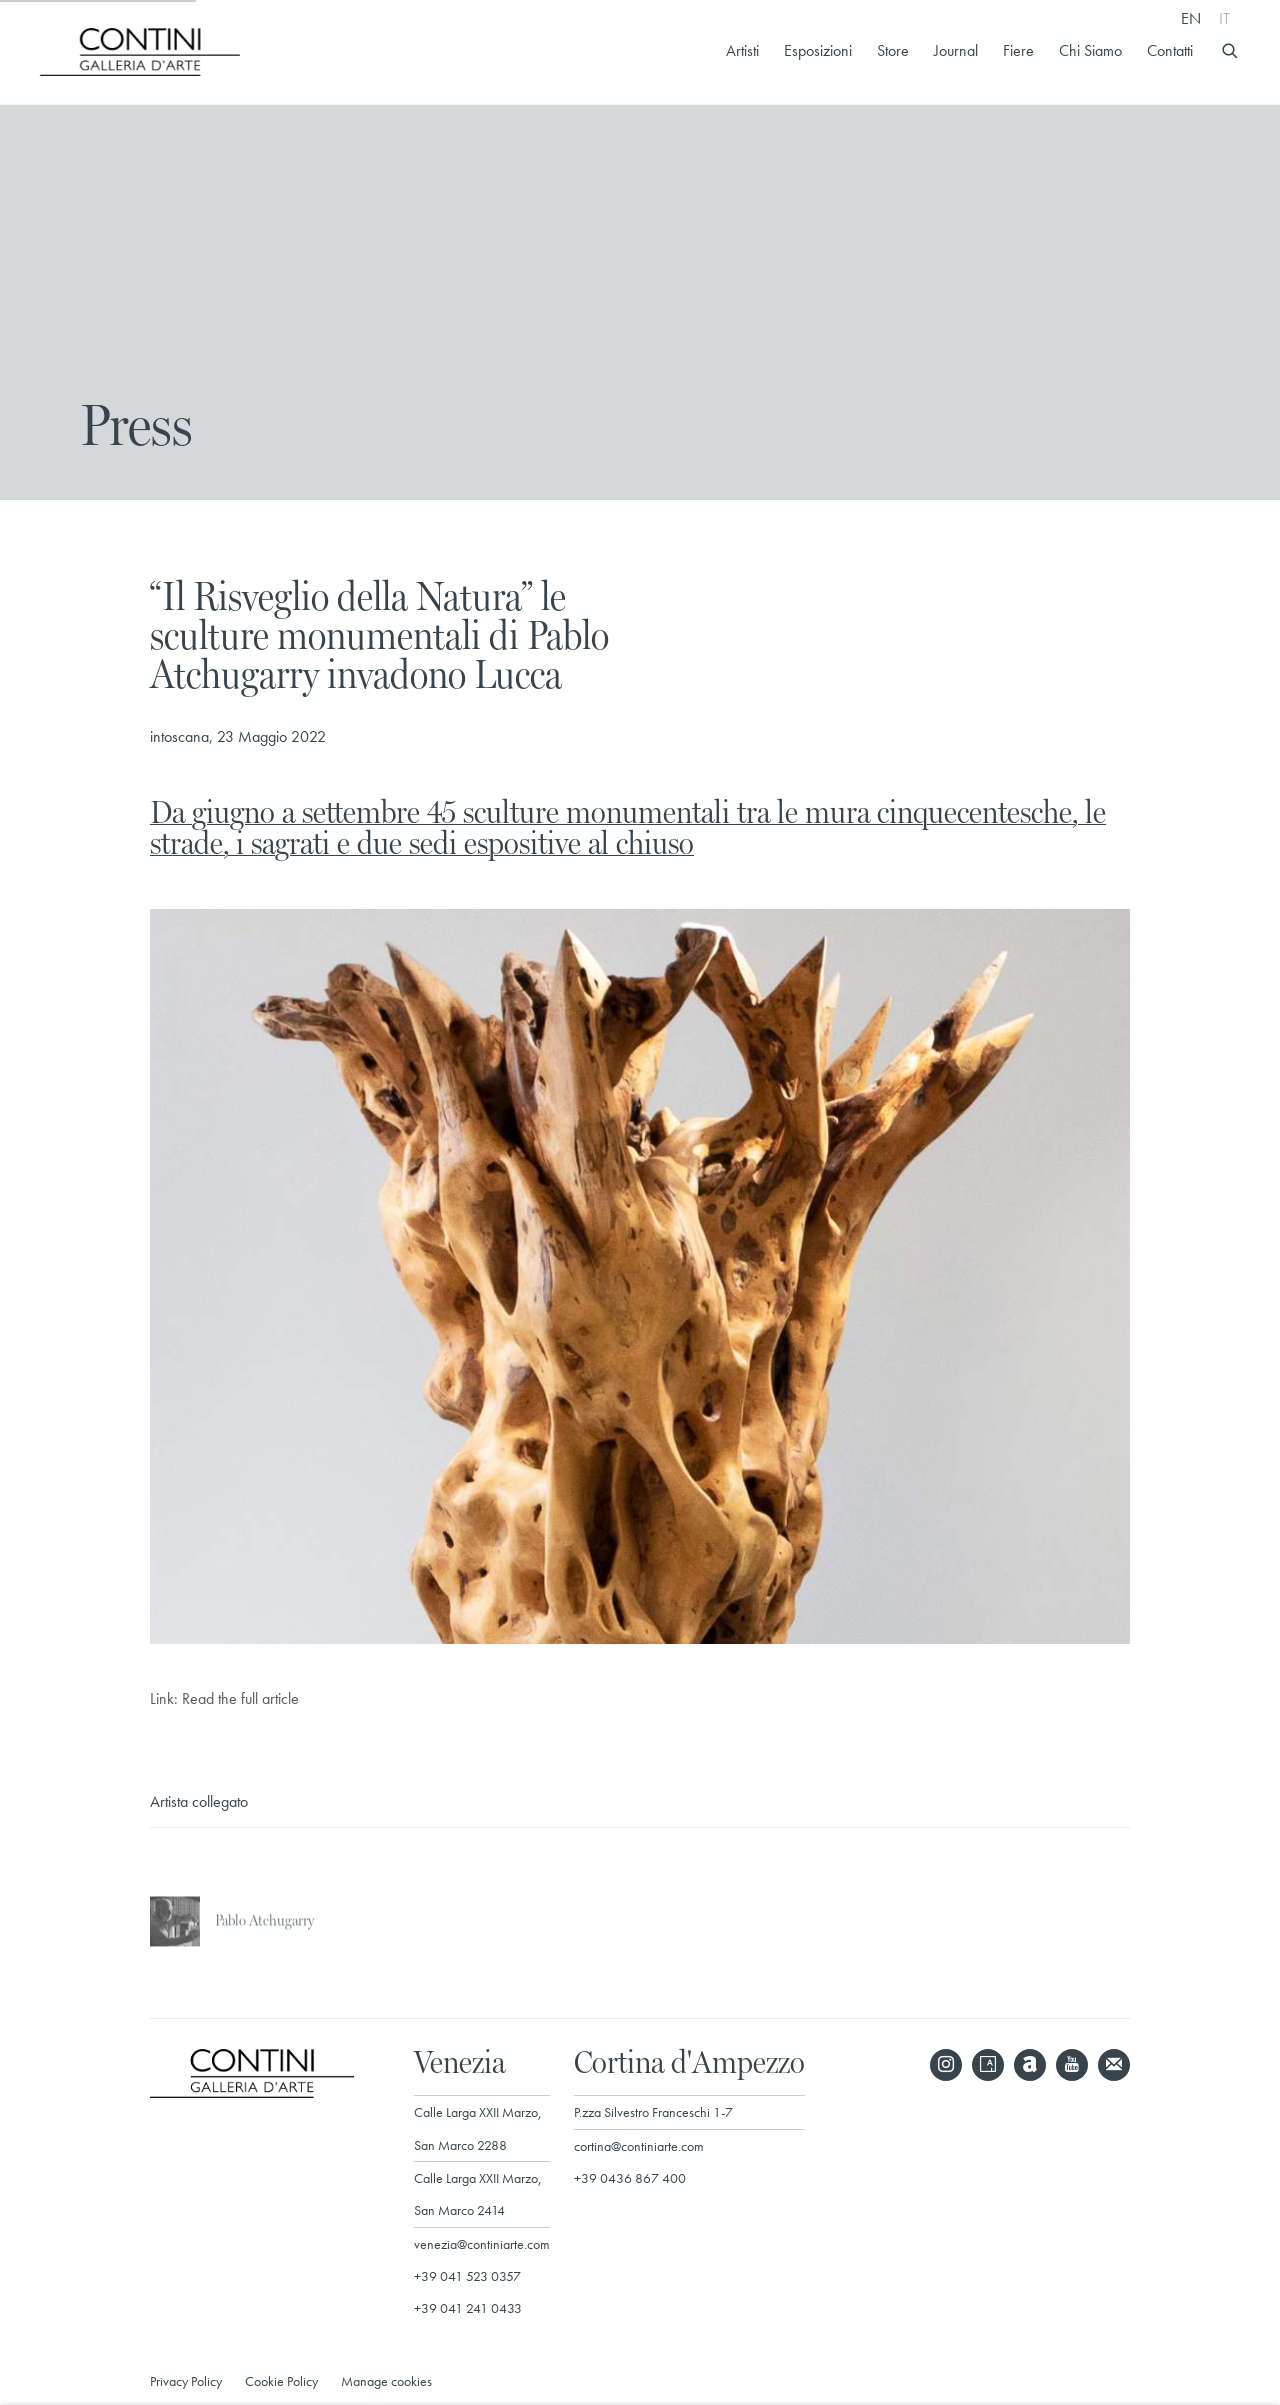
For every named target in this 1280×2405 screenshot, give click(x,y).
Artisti (742, 51)
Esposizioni (818, 51)
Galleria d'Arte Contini (140, 52)
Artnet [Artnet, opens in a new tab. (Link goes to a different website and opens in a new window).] (1030, 2065)
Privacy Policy (186, 2381)
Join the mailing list (1114, 2065)
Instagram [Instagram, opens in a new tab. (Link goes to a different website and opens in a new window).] (946, 2065)
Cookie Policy (281, 2381)
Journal (956, 51)
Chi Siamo (1090, 51)
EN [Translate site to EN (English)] (1191, 18)
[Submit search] (1231, 48)
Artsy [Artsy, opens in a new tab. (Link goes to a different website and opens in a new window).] (988, 2065)
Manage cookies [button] (386, 2381)
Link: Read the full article (224, 1698)
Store (893, 51)
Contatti (1170, 51)
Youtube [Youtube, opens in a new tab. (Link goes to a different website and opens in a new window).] (1072, 2065)
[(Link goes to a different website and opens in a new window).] (640, 1639)
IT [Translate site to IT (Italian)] (1224, 18)
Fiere (1018, 51)
